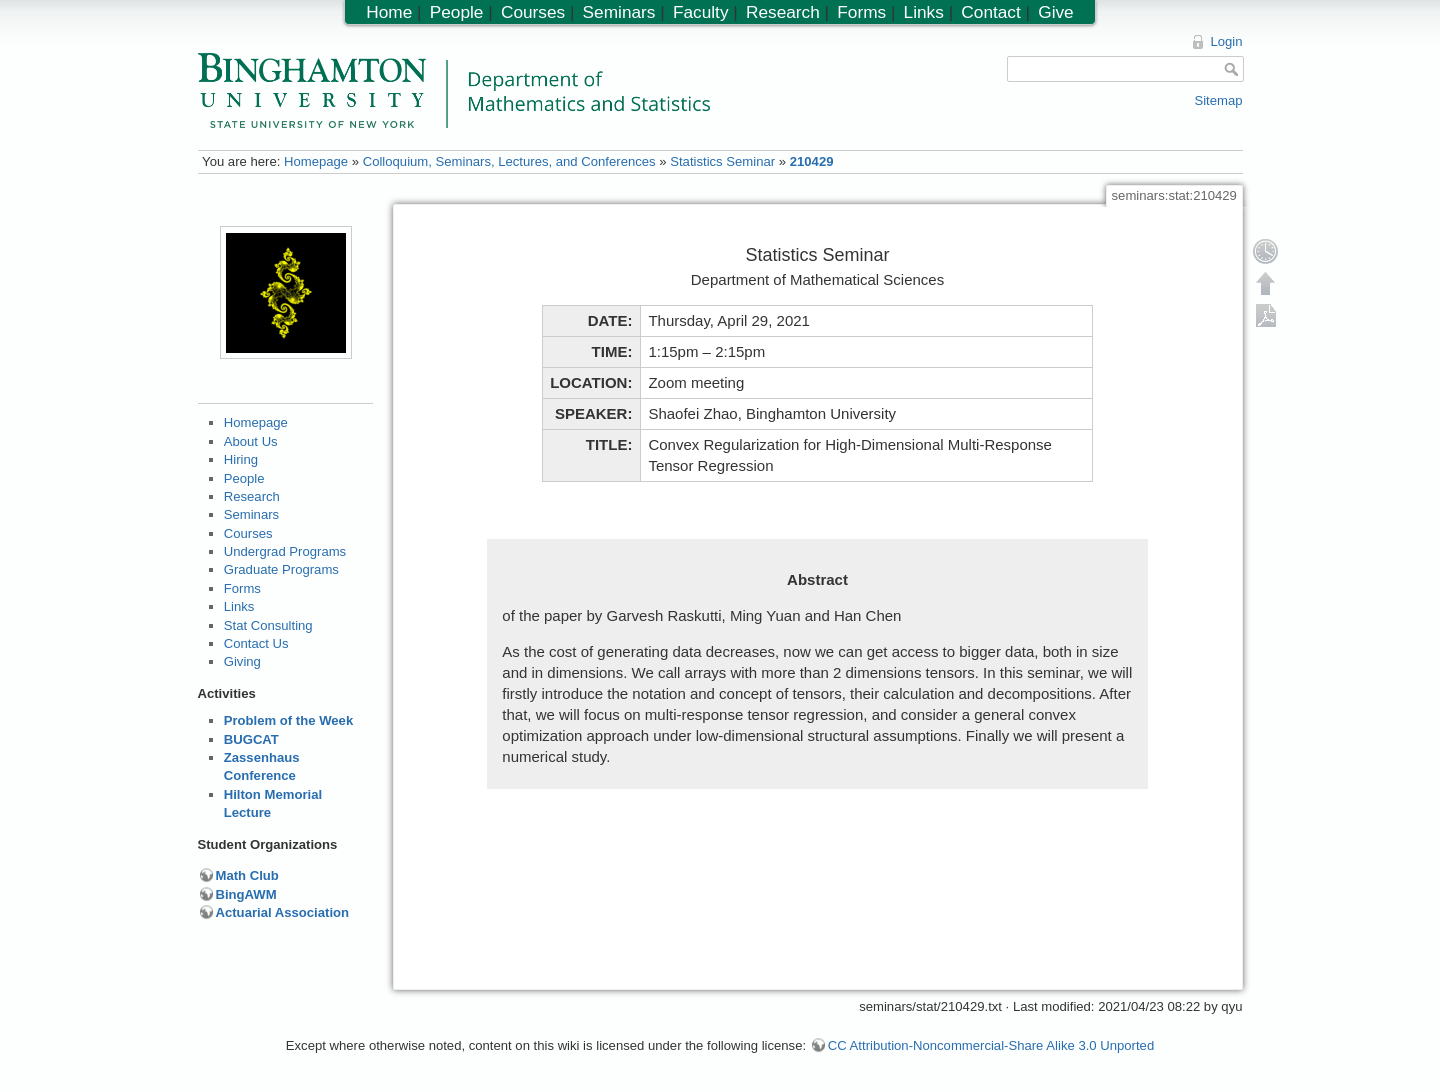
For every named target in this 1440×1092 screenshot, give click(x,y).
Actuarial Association (283, 912)
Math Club (247, 875)
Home (389, 12)
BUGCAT (251, 739)
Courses (248, 533)
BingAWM (246, 894)
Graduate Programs (281, 569)
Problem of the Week (288, 720)
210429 (812, 161)
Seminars (251, 514)
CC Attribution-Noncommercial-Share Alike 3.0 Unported (991, 1045)
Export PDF (1266, 315)
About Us (251, 441)
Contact (990, 12)
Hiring (241, 459)
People (244, 478)
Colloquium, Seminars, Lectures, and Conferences (509, 161)
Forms (242, 588)
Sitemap (1218, 100)
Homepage (316, 161)
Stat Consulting (268, 625)
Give (1055, 12)
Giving (242, 661)
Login (1226, 41)
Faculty (701, 12)
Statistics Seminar (722, 161)
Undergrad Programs (285, 551)
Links (239, 606)
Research (252, 496)
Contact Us (256, 643)
